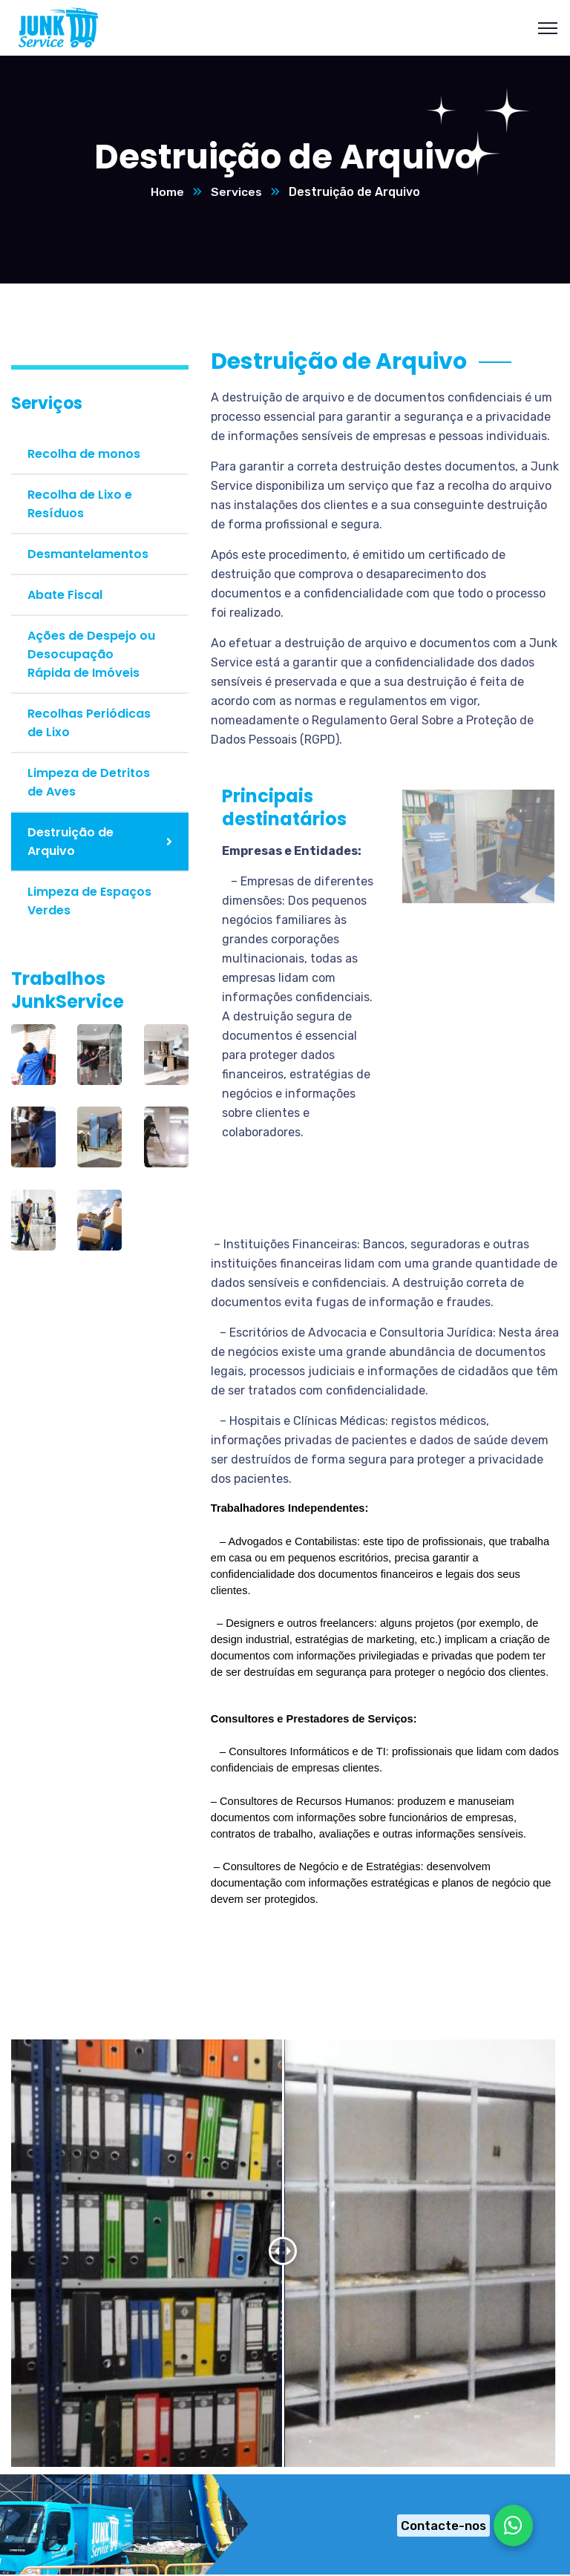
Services (236, 193)
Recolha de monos (83, 454)
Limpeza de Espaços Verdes (89, 902)
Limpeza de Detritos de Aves (88, 783)
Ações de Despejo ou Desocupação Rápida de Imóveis (91, 655)
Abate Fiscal (64, 595)
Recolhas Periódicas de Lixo (89, 723)
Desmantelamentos (87, 554)
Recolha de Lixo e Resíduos (79, 504)
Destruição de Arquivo (70, 842)
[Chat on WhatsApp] (460, 2525)
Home (167, 193)
